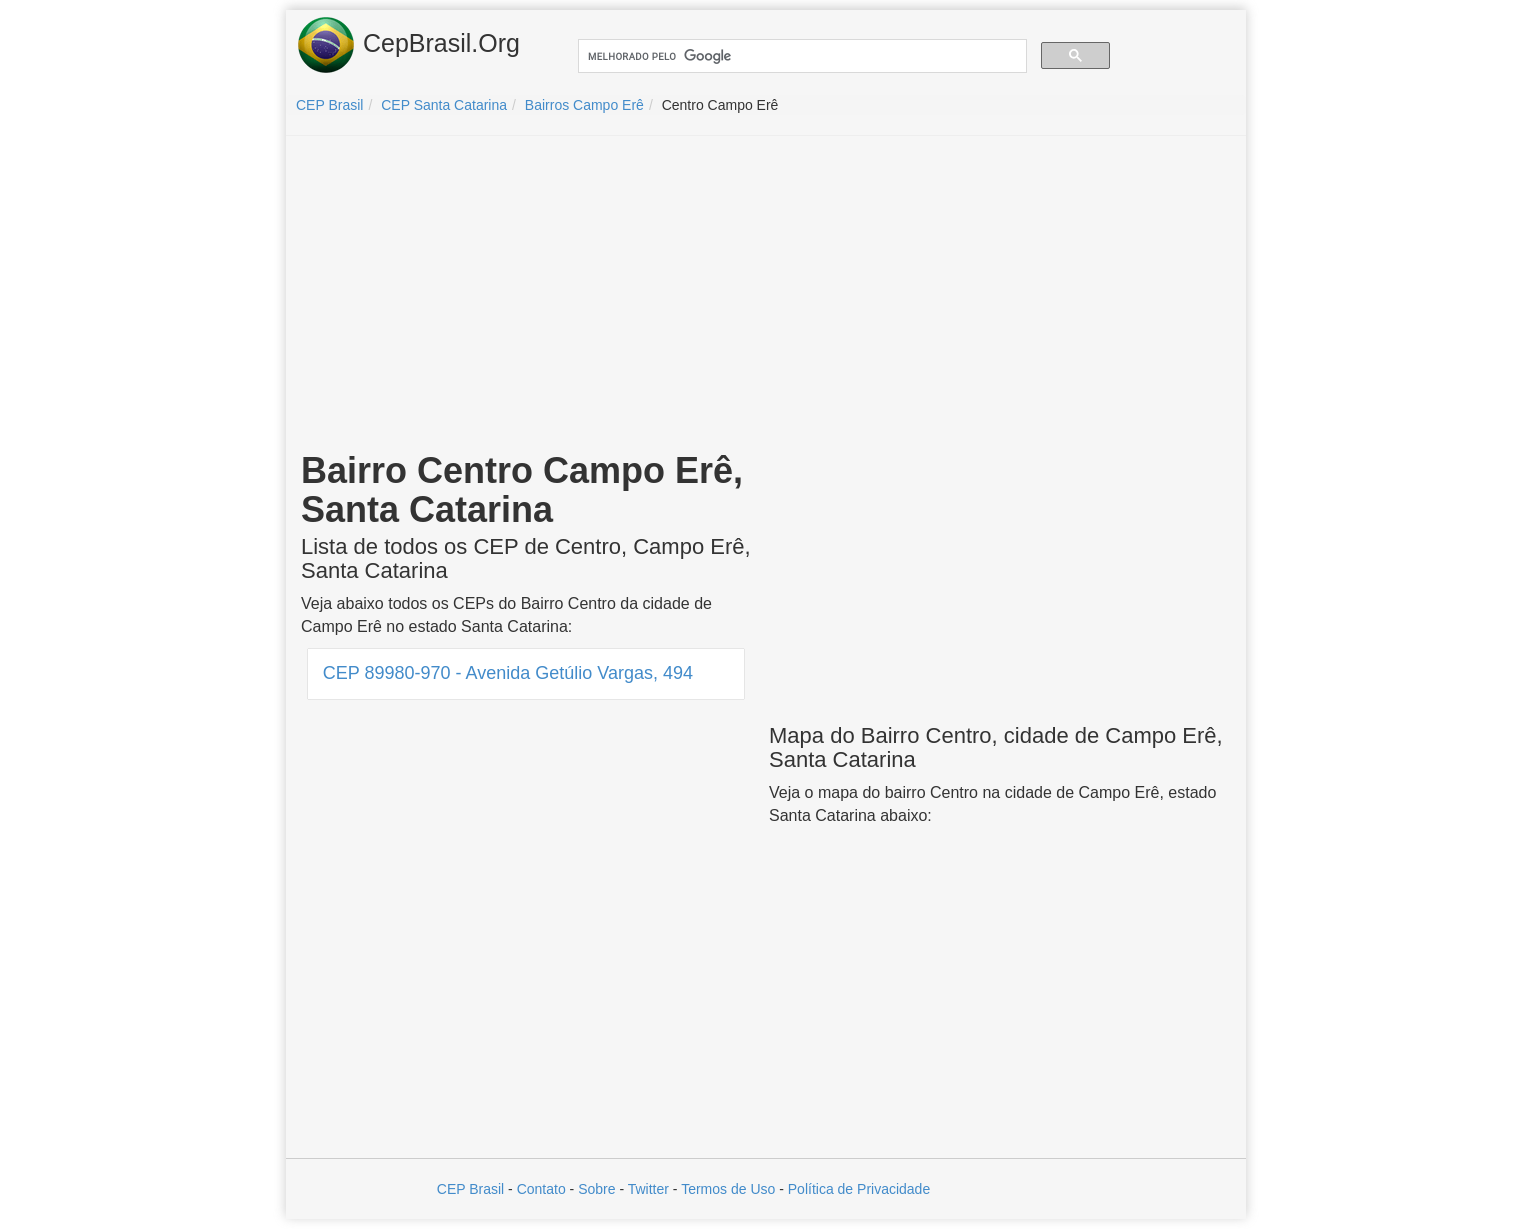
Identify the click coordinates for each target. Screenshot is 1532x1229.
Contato (541, 1189)
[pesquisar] (800, 56)
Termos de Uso (728, 1189)
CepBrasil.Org (408, 45)
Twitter (648, 1189)
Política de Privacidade (859, 1189)
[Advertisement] (766, 296)
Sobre (596, 1189)
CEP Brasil (470, 1189)
